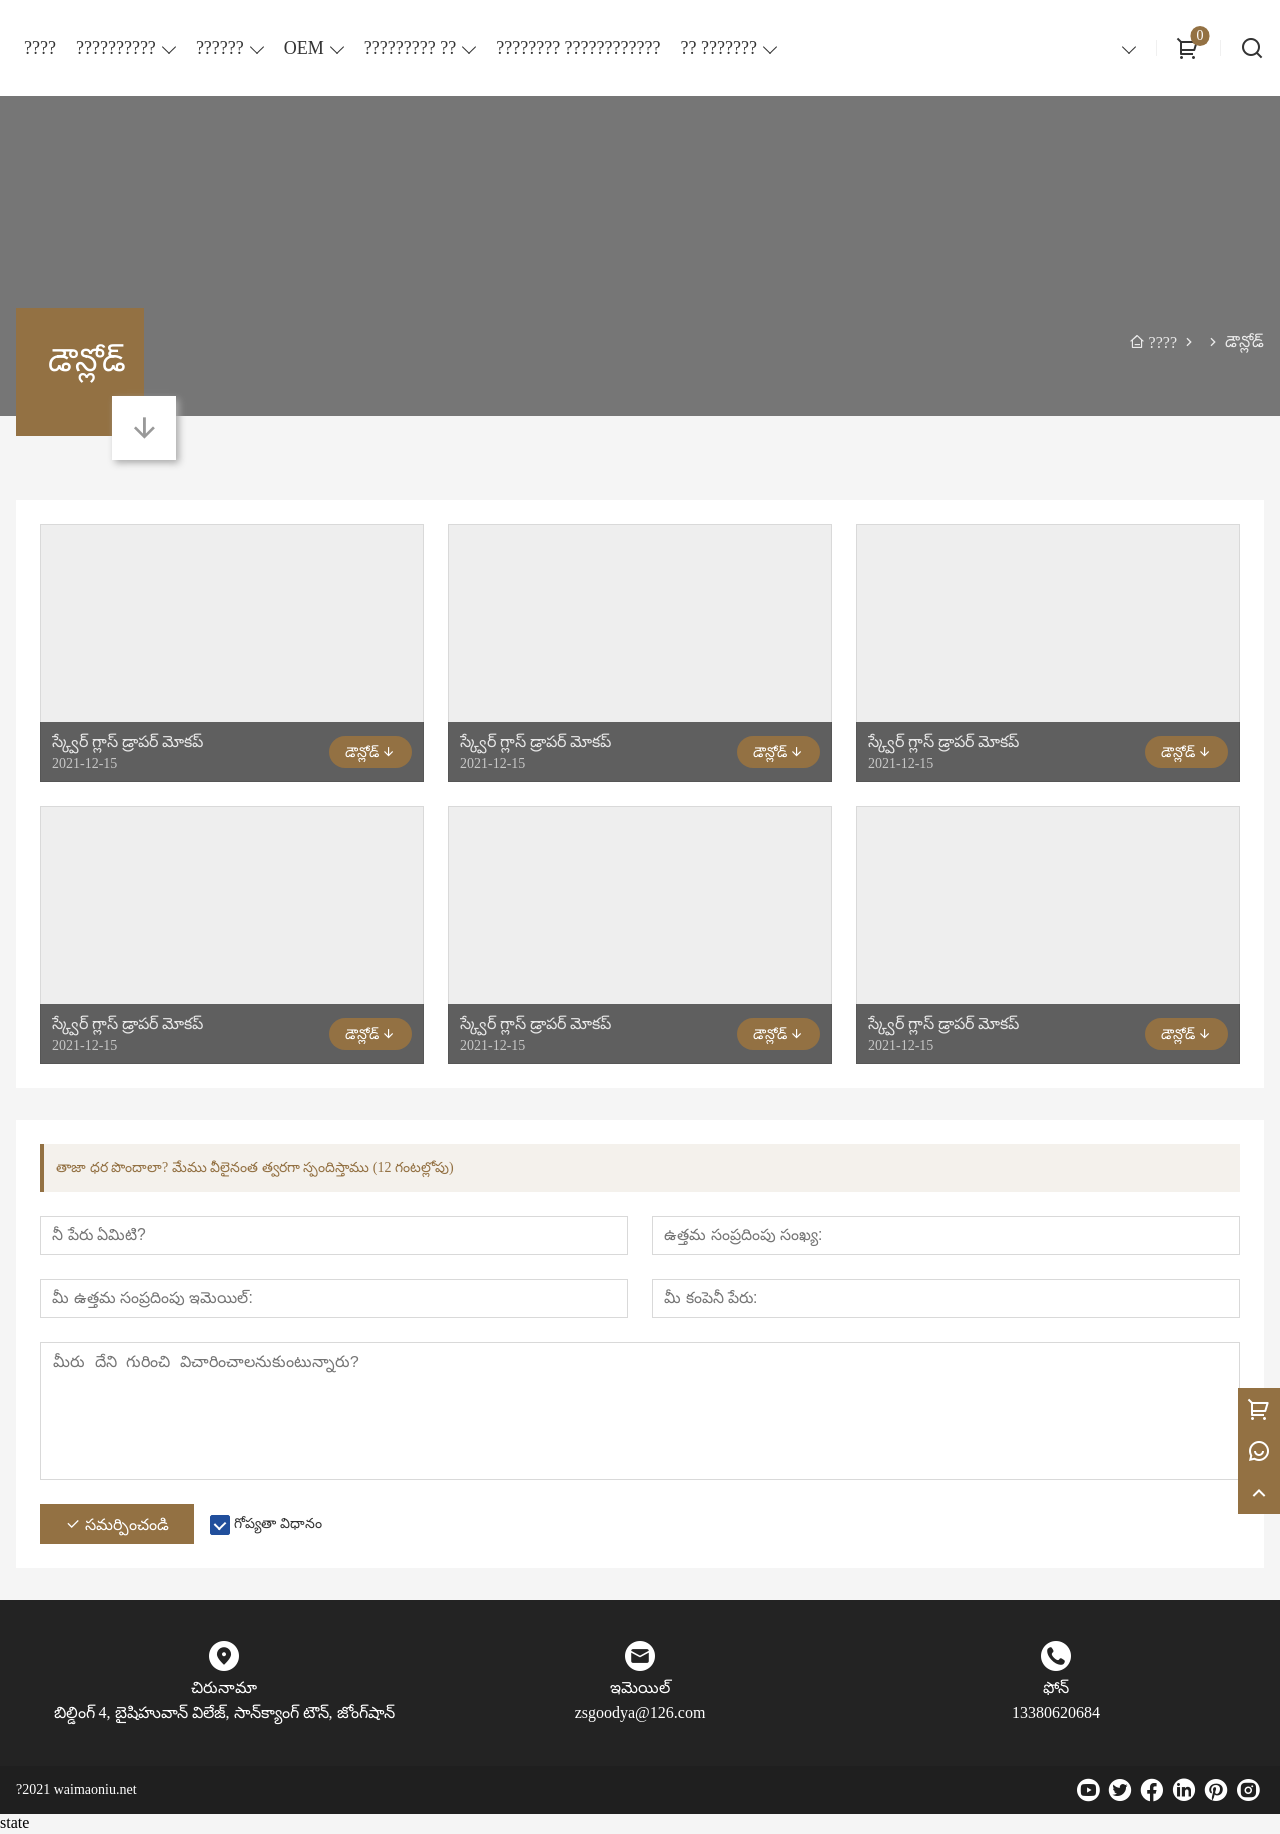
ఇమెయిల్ (640, 1689)
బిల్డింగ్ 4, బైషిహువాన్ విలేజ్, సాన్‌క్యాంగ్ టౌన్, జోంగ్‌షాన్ (224, 1714)
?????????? (116, 48)
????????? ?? (410, 48)
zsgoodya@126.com (640, 1714)
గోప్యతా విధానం (278, 1525)
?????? (220, 48)
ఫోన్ (1056, 1689)
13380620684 (1056, 1714)
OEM (304, 48)
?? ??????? (719, 48)
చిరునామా (224, 1689)
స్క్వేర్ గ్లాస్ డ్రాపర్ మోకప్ (127, 741)
